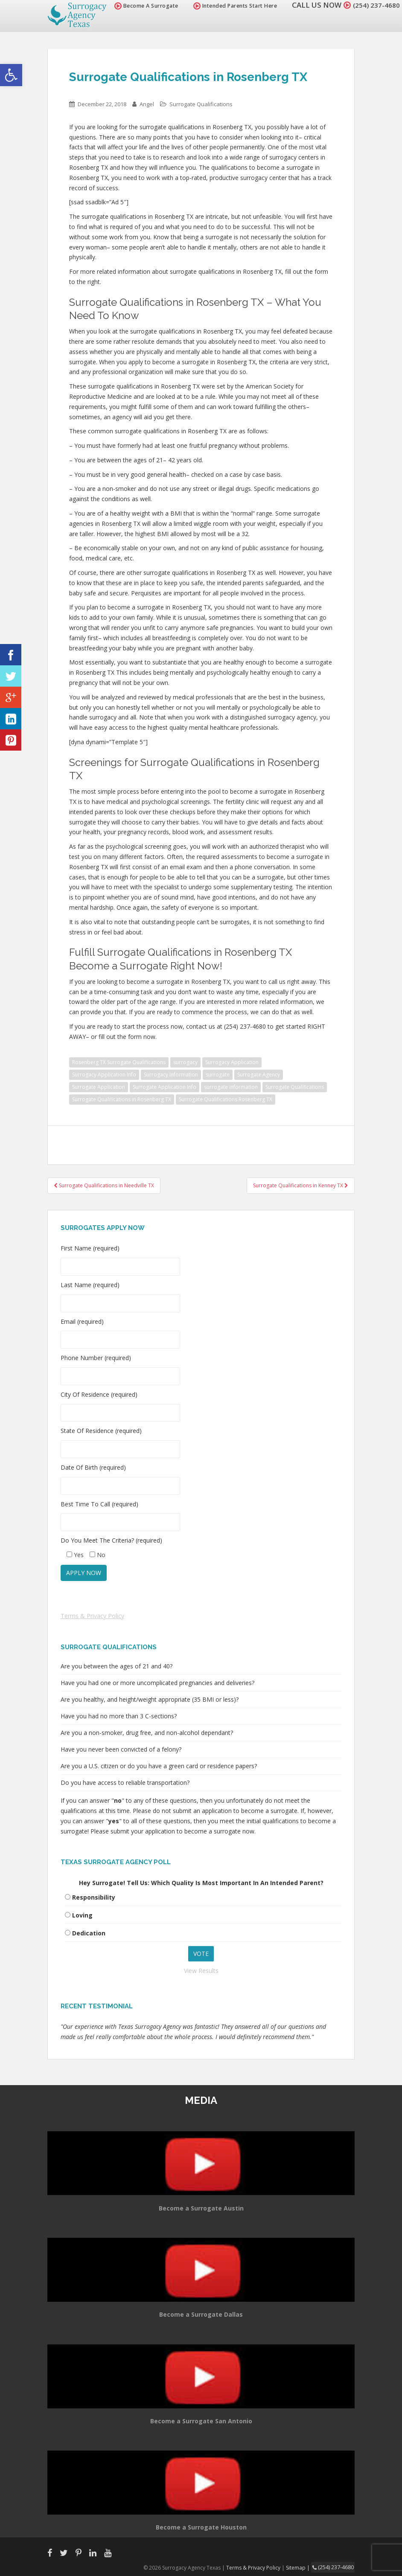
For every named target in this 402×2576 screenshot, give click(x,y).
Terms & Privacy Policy (92, 1616)
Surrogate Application (98, 1087)
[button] (11, 75)
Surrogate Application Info (164, 1087)
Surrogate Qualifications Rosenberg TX (225, 1099)
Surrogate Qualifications (201, 104)
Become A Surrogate (141, 5)
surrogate (218, 1074)
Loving (82, 1915)
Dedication (88, 1933)
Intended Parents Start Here (230, 5)
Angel (147, 104)
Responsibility (93, 1897)
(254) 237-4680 (374, 5)
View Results (201, 1971)
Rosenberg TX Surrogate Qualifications (119, 1062)
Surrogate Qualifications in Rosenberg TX (121, 1099)
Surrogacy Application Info (104, 1074)
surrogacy (185, 1062)
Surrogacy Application (232, 1062)
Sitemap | (301, 2567)
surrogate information (231, 1087)
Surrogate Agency (258, 1074)
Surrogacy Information (171, 1074)
